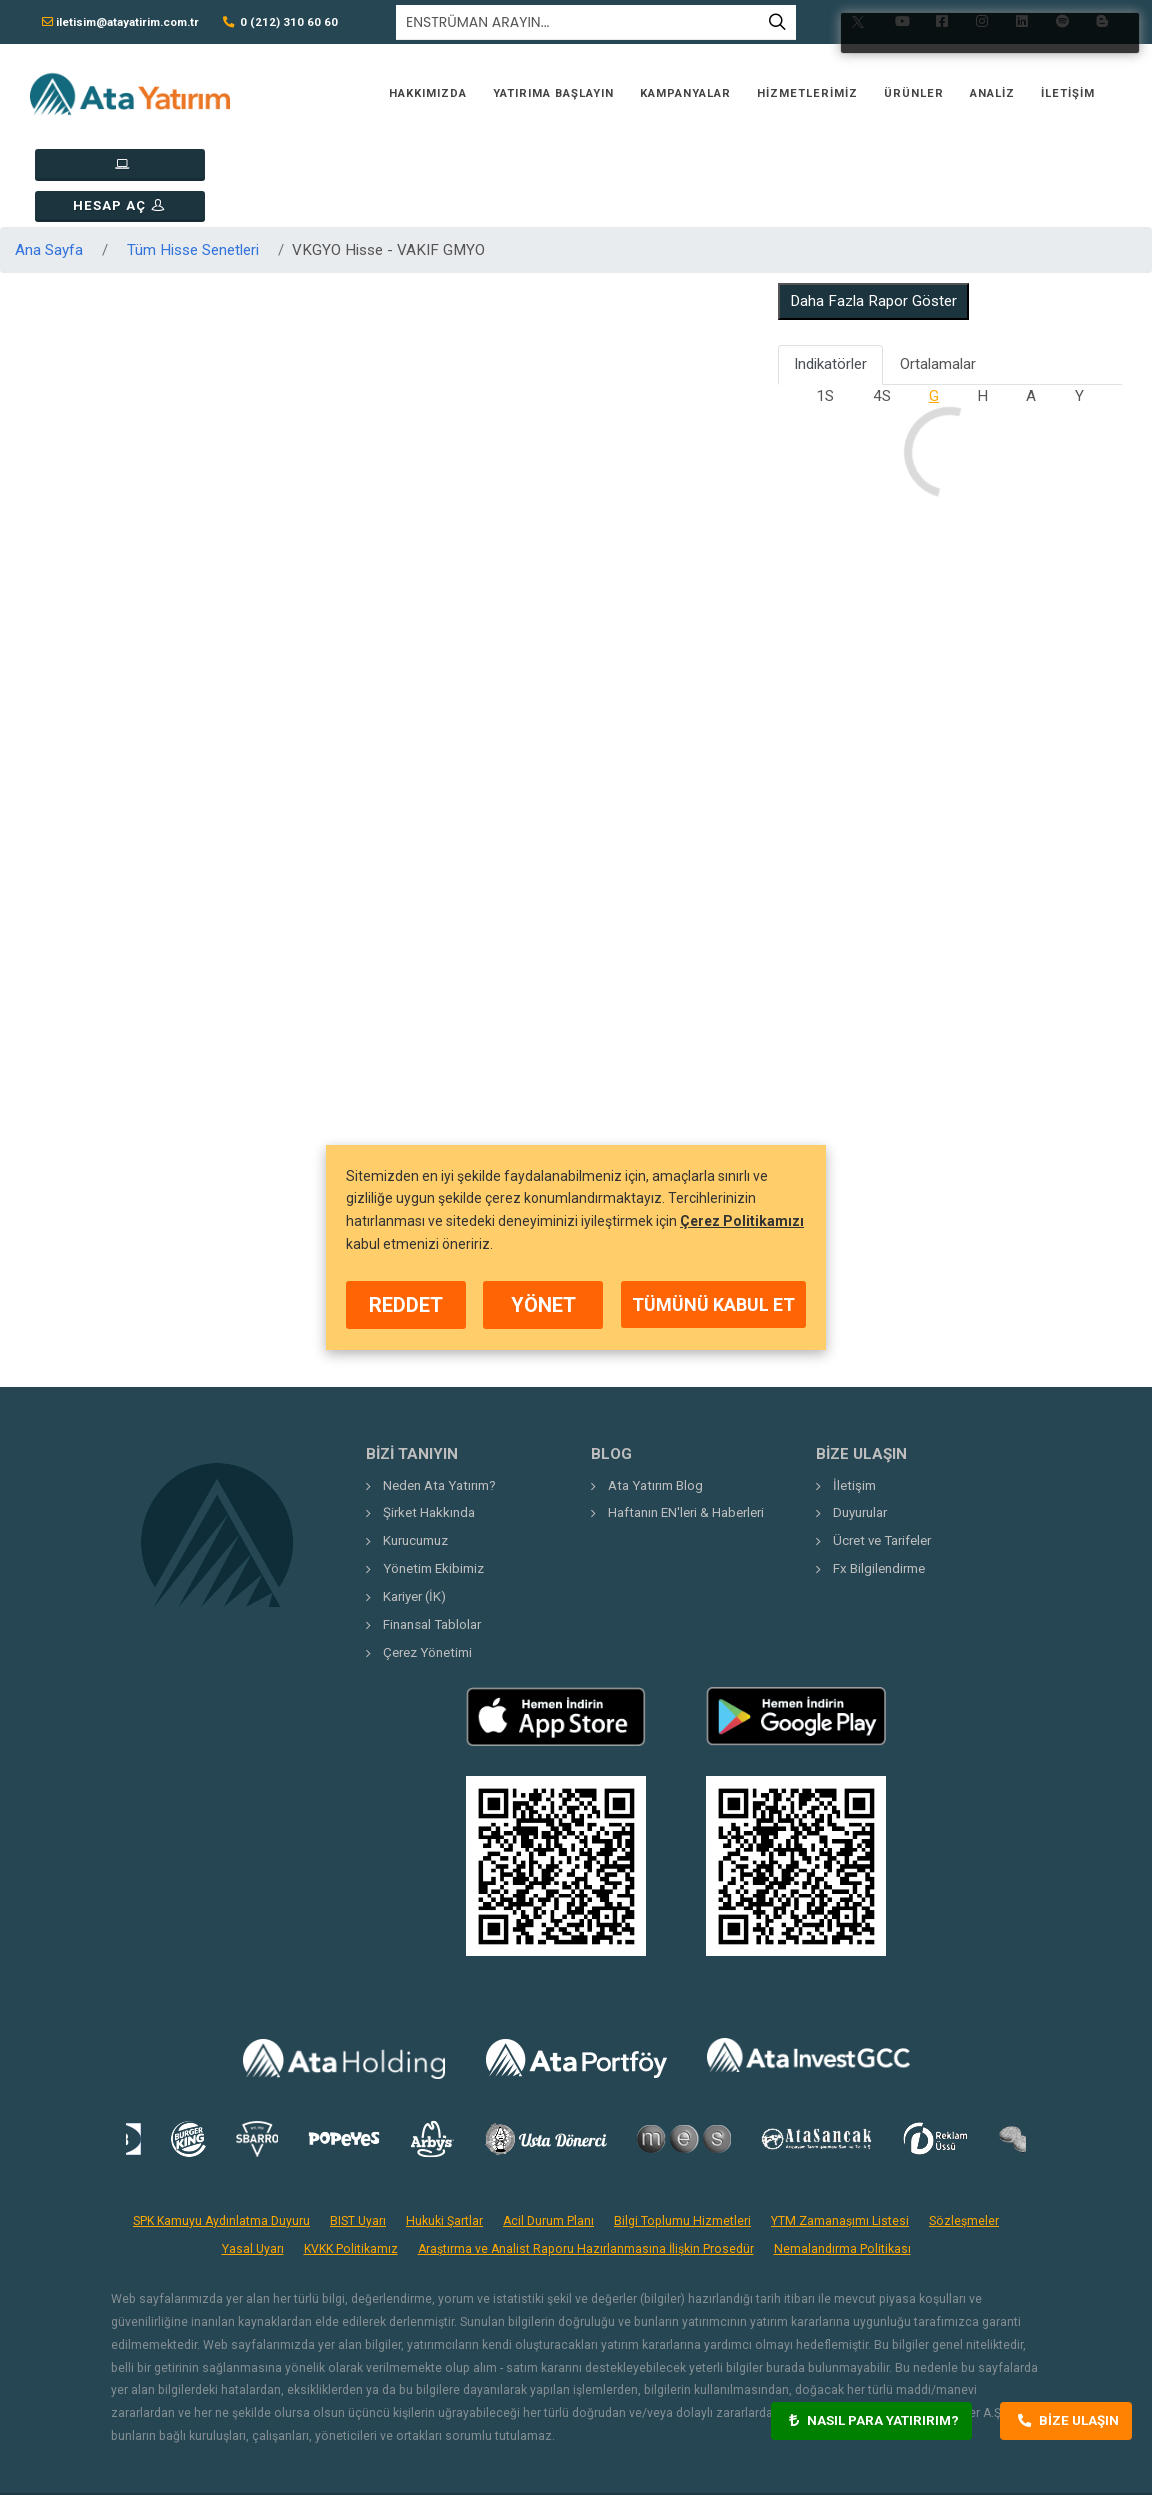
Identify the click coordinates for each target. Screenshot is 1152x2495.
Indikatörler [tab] (830, 282)
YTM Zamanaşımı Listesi (840, 2138)
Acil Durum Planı (548, 2138)
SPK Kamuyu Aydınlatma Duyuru (221, 2138)
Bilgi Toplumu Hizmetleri (682, 2138)
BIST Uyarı (358, 2138)
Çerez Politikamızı (742, 1221)
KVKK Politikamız (351, 2167)
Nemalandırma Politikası (842, 2167)
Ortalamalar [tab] (938, 282)
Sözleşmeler (964, 2138)
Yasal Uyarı (253, 2167)
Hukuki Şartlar (444, 2138)
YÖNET (543, 1305)
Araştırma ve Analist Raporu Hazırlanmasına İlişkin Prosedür (586, 2167)
